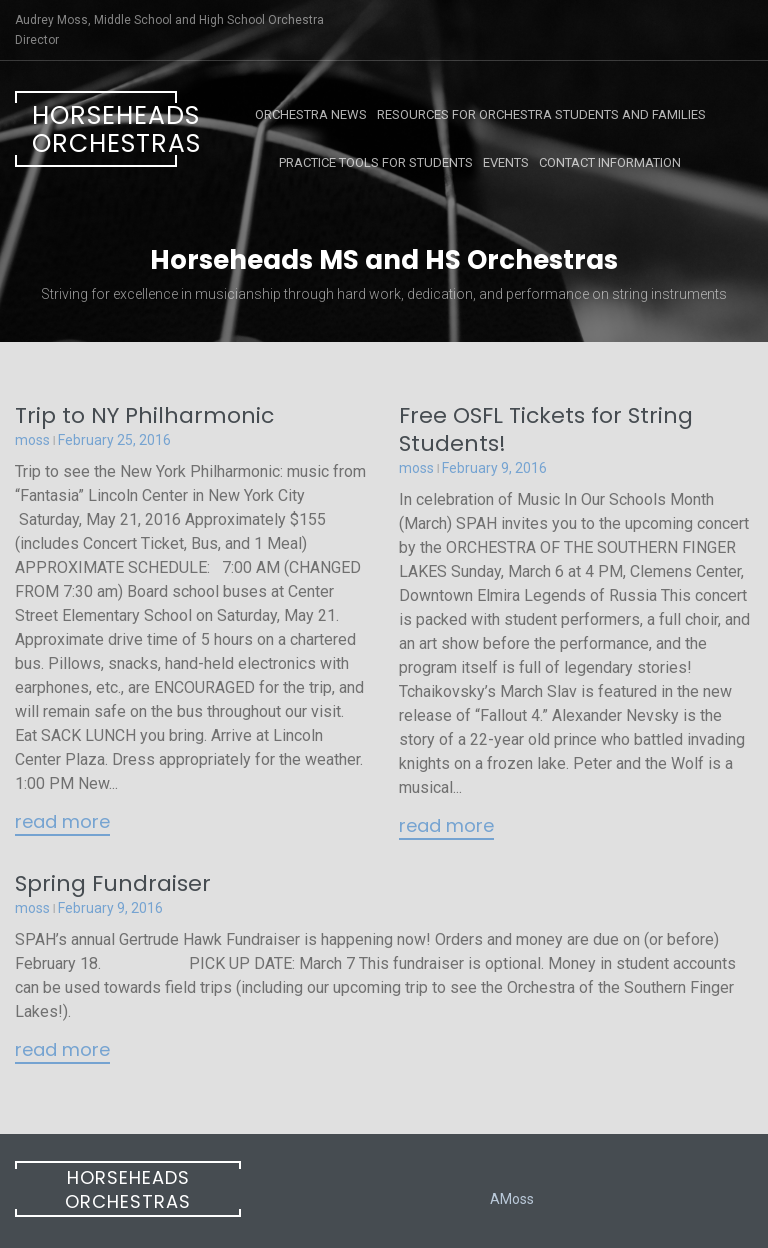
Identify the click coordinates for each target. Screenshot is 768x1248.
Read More (62, 823)
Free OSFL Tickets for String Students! (546, 429)
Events (506, 162)
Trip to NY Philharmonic (144, 415)
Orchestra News (311, 114)
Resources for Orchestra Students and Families (541, 114)
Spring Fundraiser (113, 883)
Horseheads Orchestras (104, 129)
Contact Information (610, 162)
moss (32, 440)
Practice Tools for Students (376, 162)
